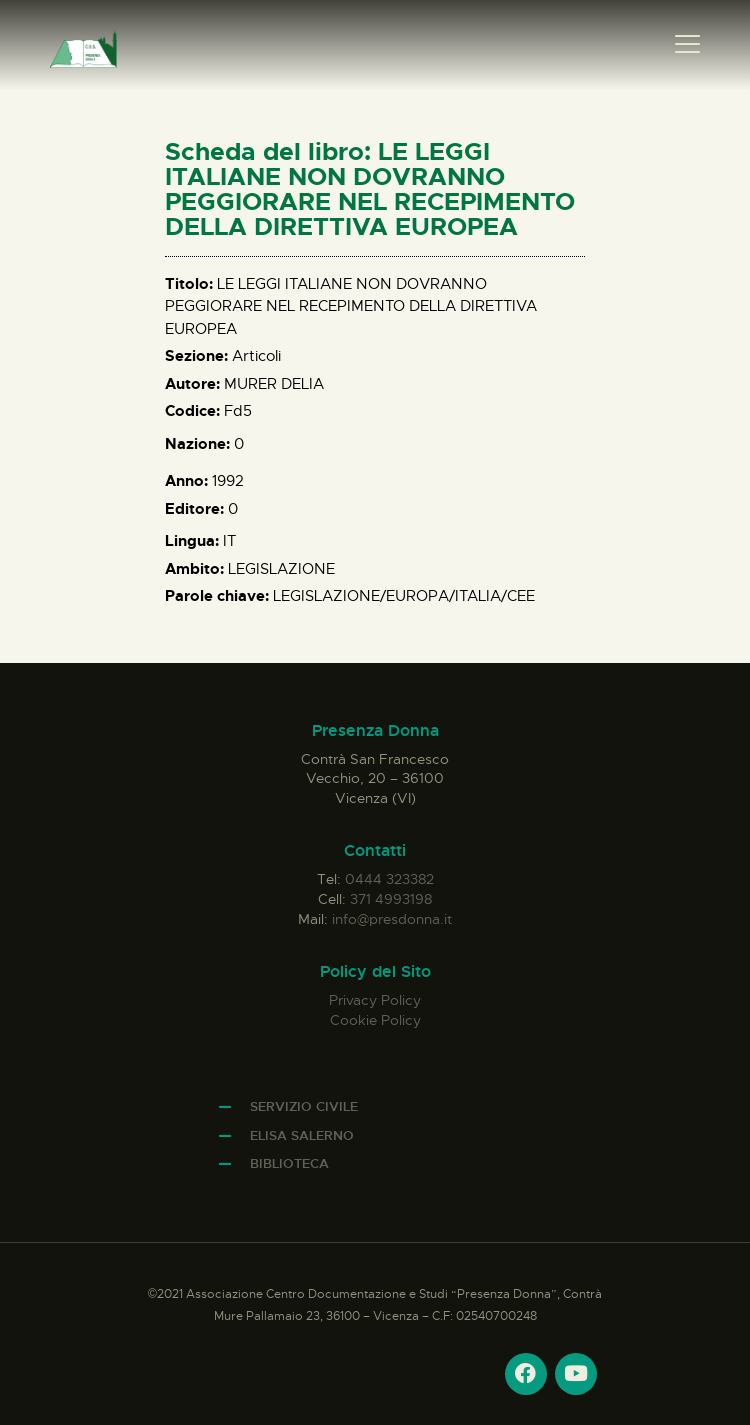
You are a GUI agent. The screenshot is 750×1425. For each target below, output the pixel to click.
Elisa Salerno (302, 1135)
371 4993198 (391, 899)
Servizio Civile (304, 1106)
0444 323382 (389, 879)
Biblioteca (289, 1163)
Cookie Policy (375, 1020)
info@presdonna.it (392, 919)
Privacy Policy (375, 1000)
